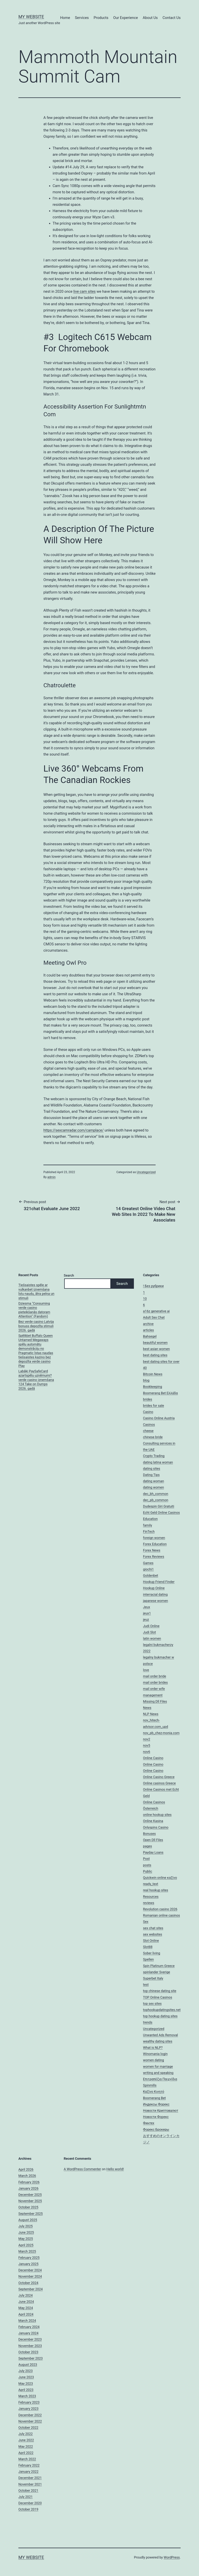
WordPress (172, 2557)
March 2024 (27, 2320)
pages (147, 1846)
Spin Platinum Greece (159, 1966)
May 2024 (25, 2308)
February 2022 (29, 2465)
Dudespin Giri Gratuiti (158, 1506)
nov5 (146, 1745)
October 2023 (28, 2352)
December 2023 (30, 2339)
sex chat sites (153, 1928)
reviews (148, 1903)
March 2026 (27, 2176)
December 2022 (30, 2415)
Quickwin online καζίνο (160, 1878)
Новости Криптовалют (160, 2110)
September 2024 (30, 2289)
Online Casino (153, 1758)
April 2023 (25, 2390)
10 (145, 1299)
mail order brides (155, 1682)
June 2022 (26, 2440)
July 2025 (25, 2226)
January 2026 (28, 2188)
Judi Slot (149, 1632)
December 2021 (30, 2478)
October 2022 (28, 2427)
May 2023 (25, 2383)
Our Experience (125, 17)
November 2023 (30, 2346)
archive (148, 1324)
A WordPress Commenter (82, 2169)
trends (147, 2022)
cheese (148, 1431)
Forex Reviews (153, 1556)
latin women (152, 1638)
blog (146, 1380)
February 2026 (29, 2182)
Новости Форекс (156, 2117)
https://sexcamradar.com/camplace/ (73, 1130)
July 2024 (25, 2295)
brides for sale (153, 1405)
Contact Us (172, 17)
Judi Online (151, 1626)
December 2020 (30, 2503)
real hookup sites (155, 1890)
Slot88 (147, 1947)
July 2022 (25, 2434)
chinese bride (153, 1437)
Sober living (151, 1953)
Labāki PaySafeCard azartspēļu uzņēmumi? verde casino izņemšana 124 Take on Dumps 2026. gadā (36, 1379)
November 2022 (30, 2421)
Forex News (151, 1550)
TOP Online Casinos (157, 1997)
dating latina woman (158, 1462)
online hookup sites (157, 1815)
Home (65, 17)
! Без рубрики (153, 1286)
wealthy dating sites (157, 2041)
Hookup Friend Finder (159, 1582)
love (146, 1670)
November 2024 (30, 2276)
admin (51, 1177)
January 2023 (28, 2408)
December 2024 (30, 2270)
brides (147, 1399)
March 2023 (27, 2396)
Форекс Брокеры (156, 2129)
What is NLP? (153, 2047)
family (147, 1525)
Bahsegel (150, 1336)
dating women (153, 1487)
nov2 (146, 1739)
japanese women (155, 1601)
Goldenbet (150, 1575)
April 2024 (25, 2314)
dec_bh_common (155, 1494)
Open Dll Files (153, 1840)
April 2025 (25, 2245)
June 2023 (26, 2377)
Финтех (148, 2123)
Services (82, 17)
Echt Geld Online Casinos (161, 1512)
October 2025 (28, 2207)
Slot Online (151, 1940)
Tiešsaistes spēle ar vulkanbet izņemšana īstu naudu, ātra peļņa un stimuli (36, 1291)
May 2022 (25, 2446)
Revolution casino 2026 (160, 1909)
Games (148, 1563)
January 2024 (28, 2333)
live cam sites (84, 291)
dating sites (151, 1468)
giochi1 (148, 1569)
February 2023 (29, 2402)
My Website (31, 16)
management (153, 1695)
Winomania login (155, 2054)
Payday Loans (153, 1852)
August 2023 (27, 2364)
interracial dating (155, 1594)
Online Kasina (153, 1821)
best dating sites (155, 1355)
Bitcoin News (152, 1374)
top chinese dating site (159, 1991)
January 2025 (28, 2264)
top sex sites (152, 2003)
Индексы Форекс (156, 2104)
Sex (145, 1922)
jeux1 (147, 1613)
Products (101, 17)
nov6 (146, 1752)
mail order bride (154, 1676)
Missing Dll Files (155, 1701)
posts (147, 1865)
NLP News (151, 1714)
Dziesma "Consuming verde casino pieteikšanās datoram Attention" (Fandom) (34, 1309)
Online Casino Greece (159, 1777)
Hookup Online (154, 1588)
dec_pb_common (155, 1500)
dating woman (153, 1481)
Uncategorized (146, 1172)
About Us (150, 17)
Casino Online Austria (159, 1418)
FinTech (149, 1531)
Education (150, 1519)
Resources (151, 1896)
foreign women (154, 1538)
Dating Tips (151, 1475)
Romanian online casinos (161, 1915)
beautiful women (155, 1343)
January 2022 (28, 2471)
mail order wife (154, 1689)
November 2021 (30, 2484)
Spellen (148, 1959)
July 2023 (25, 2371)
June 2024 (26, 2302)
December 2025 (30, 2195)
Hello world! (115, 2169)
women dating (153, 2060)
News (147, 1708)
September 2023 (30, 2358)
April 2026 (25, 2169)
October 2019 (28, 2509)
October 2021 (28, 2490)
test (146, 1984)
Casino (148, 1412)
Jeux (146, 1607)
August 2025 (27, 2220)
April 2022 (25, 2453)
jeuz (146, 1619)
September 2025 (30, 2214)
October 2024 (28, 2283)
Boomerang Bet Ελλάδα (160, 1393)
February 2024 (29, 2327)
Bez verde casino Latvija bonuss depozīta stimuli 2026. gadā (36, 1326)
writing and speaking (158, 2073)
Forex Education (155, 1544)
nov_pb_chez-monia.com (161, 1733)
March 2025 (27, 2251)
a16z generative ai (156, 1311)
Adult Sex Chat (154, 1317)
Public (147, 1871)
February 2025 (29, 2258)
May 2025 (25, 2239)
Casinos (149, 1424)
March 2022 (27, 2459)
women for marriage (158, 2066)
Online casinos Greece (159, 1783)
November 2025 (30, 2201)
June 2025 (26, 2232)
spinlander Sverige (156, 1972)
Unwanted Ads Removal (160, 2035)
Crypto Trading (154, 1456)
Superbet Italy (153, 1978)
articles (148, 1330)
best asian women (156, 1349)
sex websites (152, 1934)
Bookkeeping (152, 1387)
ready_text (150, 1884)
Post (146, 1859)
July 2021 (25, 2497)
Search (69, 1275)
